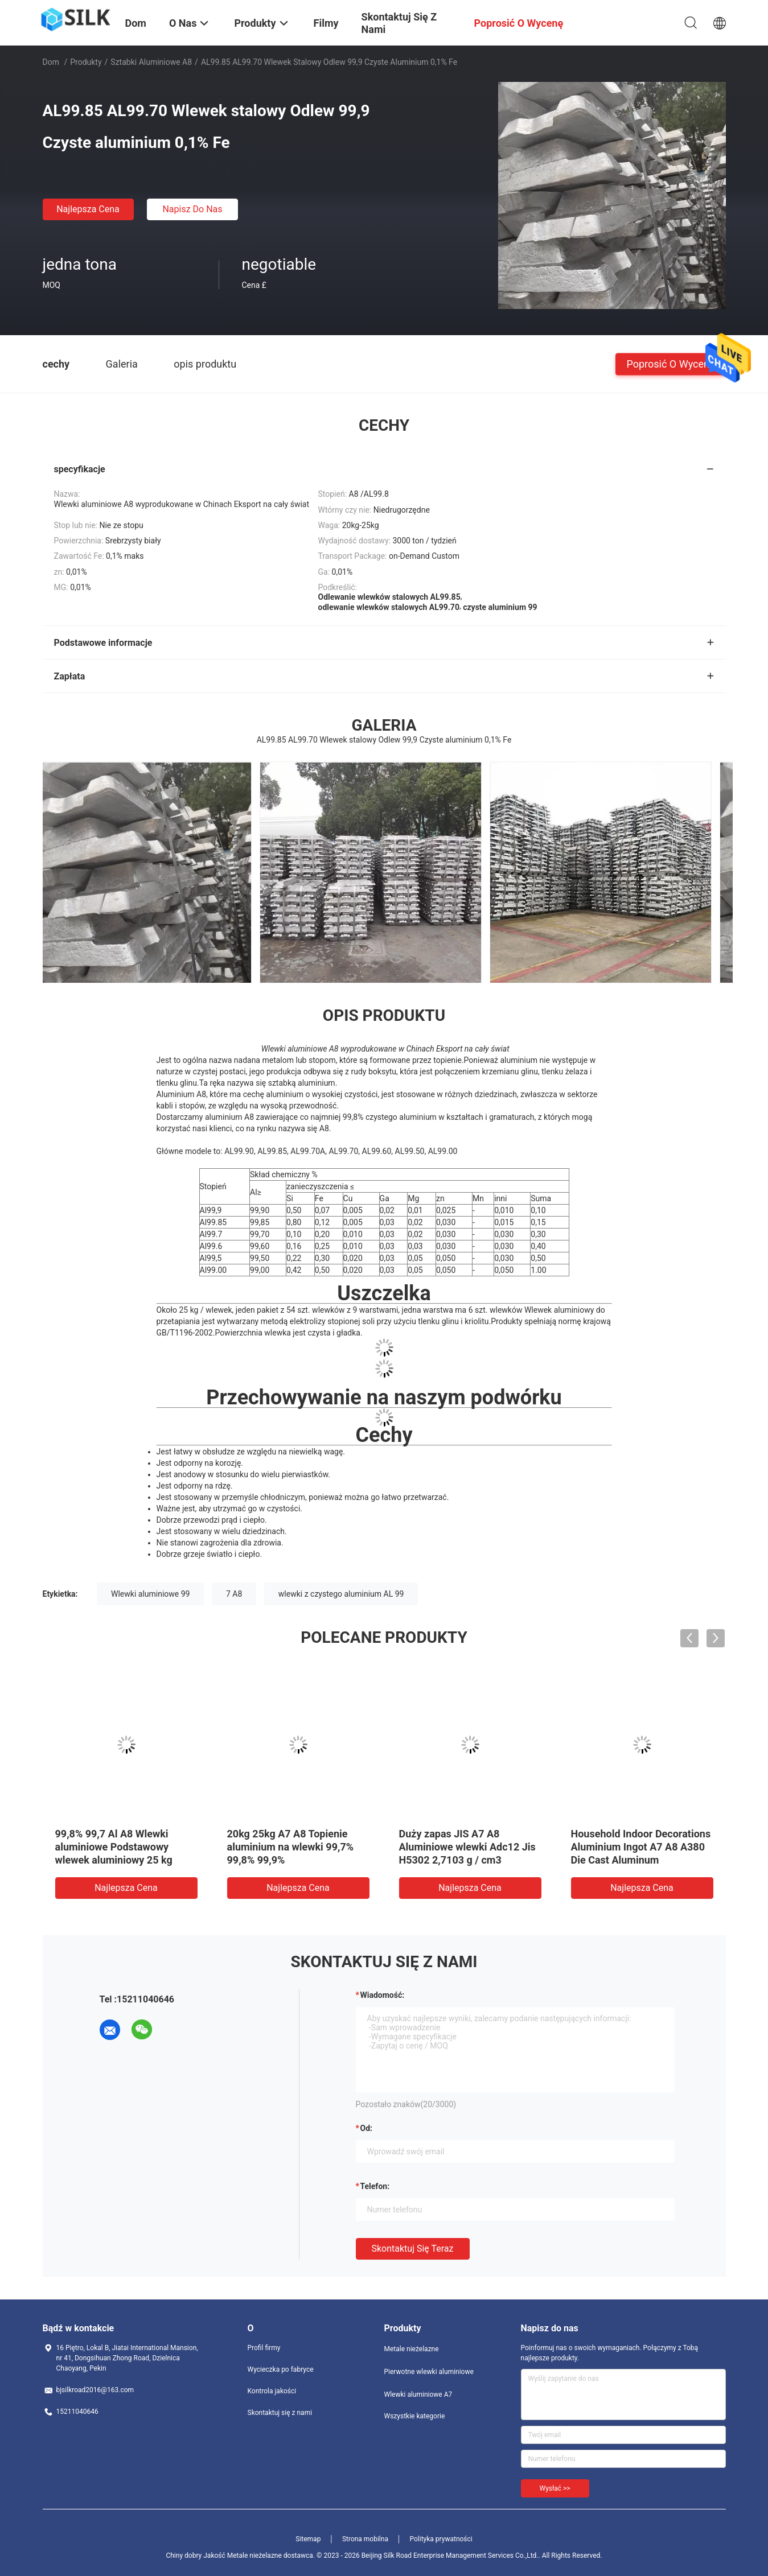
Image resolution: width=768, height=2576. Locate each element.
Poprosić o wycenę (670, 363)
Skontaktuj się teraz (413, 2248)
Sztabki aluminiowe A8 (151, 62)
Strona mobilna (365, 2539)
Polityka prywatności (440, 2539)
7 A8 (234, 1593)
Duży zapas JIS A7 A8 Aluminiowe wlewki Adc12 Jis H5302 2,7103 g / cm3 (467, 1847)
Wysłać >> (555, 2488)
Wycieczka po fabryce (281, 2369)
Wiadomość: (382, 1995)
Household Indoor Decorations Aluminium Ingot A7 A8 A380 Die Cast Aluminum (641, 1847)
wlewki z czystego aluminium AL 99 (341, 1593)
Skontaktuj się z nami (280, 2413)
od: (366, 2128)
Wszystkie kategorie (414, 2416)
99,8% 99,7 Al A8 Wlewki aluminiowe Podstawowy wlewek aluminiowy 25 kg (114, 1847)
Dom (51, 62)
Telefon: (375, 2186)
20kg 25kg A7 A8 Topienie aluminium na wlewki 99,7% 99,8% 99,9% (290, 1847)
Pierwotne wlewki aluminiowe (429, 2372)
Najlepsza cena (88, 209)
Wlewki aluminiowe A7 (418, 2394)
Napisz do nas (192, 209)
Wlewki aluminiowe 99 (150, 1593)
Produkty (85, 62)
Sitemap (308, 2539)
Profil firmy (264, 2348)
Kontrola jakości (272, 2391)
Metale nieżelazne (411, 2349)
